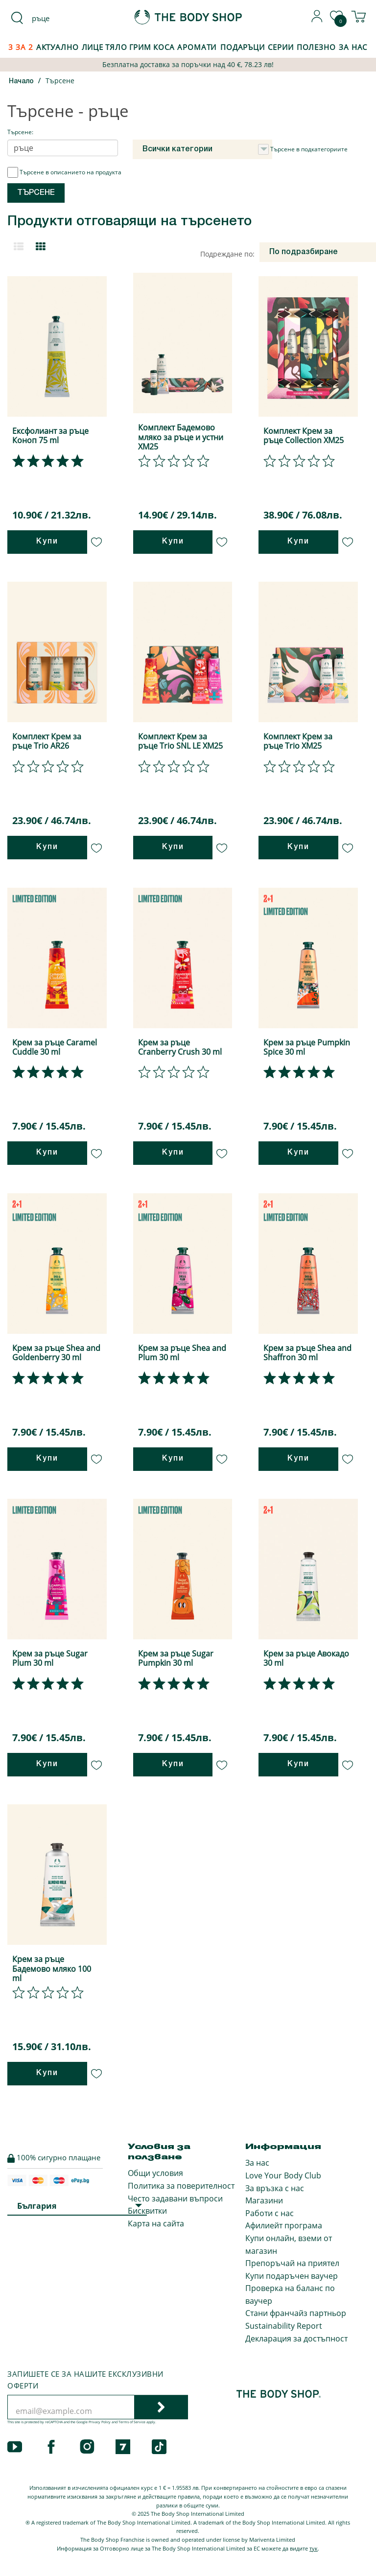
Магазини (264, 2200)
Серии (280, 47)
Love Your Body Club (283, 2175)
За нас (257, 2162)
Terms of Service (131, 2422)
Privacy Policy (100, 2422)
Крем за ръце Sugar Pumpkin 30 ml (175, 1658)
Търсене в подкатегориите (303, 149)
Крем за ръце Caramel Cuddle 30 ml (54, 1047)
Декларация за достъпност (296, 2338)
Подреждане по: (227, 254)
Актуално (57, 47)
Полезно (316, 47)
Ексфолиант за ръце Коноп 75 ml (50, 435)
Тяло (116, 47)
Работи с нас (269, 2213)
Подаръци (242, 47)
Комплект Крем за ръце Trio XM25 (297, 741)
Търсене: (20, 132)
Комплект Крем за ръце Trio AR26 (46, 741)
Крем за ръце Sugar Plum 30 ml (50, 1658)
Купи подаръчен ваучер (291, 2275)
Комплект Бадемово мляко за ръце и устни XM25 (180, 436)
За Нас (353, 47)
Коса (164, 47)
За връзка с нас (274, 2188)
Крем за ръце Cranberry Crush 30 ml (180, 1047)
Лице (93, 47)
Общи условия (155, 2173)
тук (313, 2548)
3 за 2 (20, 47)
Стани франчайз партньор (295, 2313)
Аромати (196, 47)
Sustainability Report (283, 2325)
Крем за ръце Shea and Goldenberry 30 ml (56, 1353)
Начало (21, 81)
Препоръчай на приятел (292, 2263)
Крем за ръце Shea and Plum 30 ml (182, 1353)
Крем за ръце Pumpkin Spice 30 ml (306, 1047)
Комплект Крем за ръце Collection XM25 (303, 435)
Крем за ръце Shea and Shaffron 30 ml (307, 1353)
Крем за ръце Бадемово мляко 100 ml (51, 1968)
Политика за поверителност (181, 2185)
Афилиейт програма (283, 2225)
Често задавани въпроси (175, 2198)
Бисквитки (147, 2210)
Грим (140, 47)
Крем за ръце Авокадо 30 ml (306, 1658)
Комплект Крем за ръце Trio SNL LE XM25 (180, 741)
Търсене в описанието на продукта (64, 172)
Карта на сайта (156, 2223)
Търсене (60, 80)
